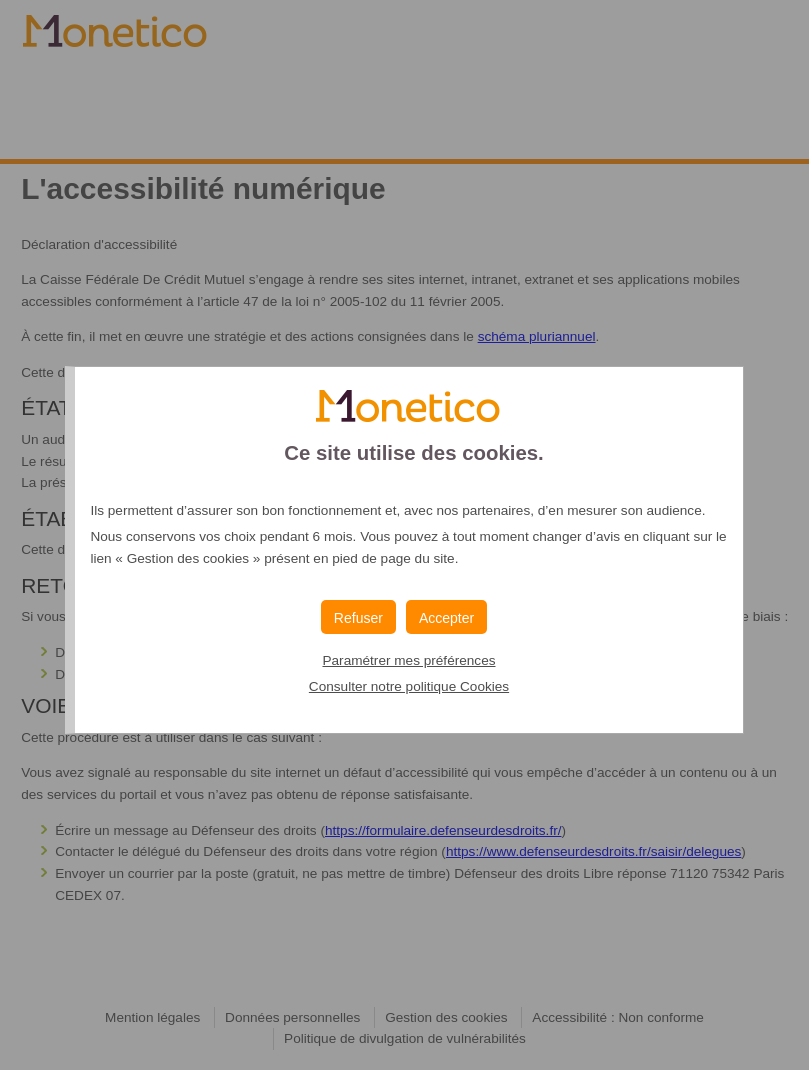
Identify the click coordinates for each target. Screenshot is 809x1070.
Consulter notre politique (409, 686)
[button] (446, 617)
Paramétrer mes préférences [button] (408, 660)
